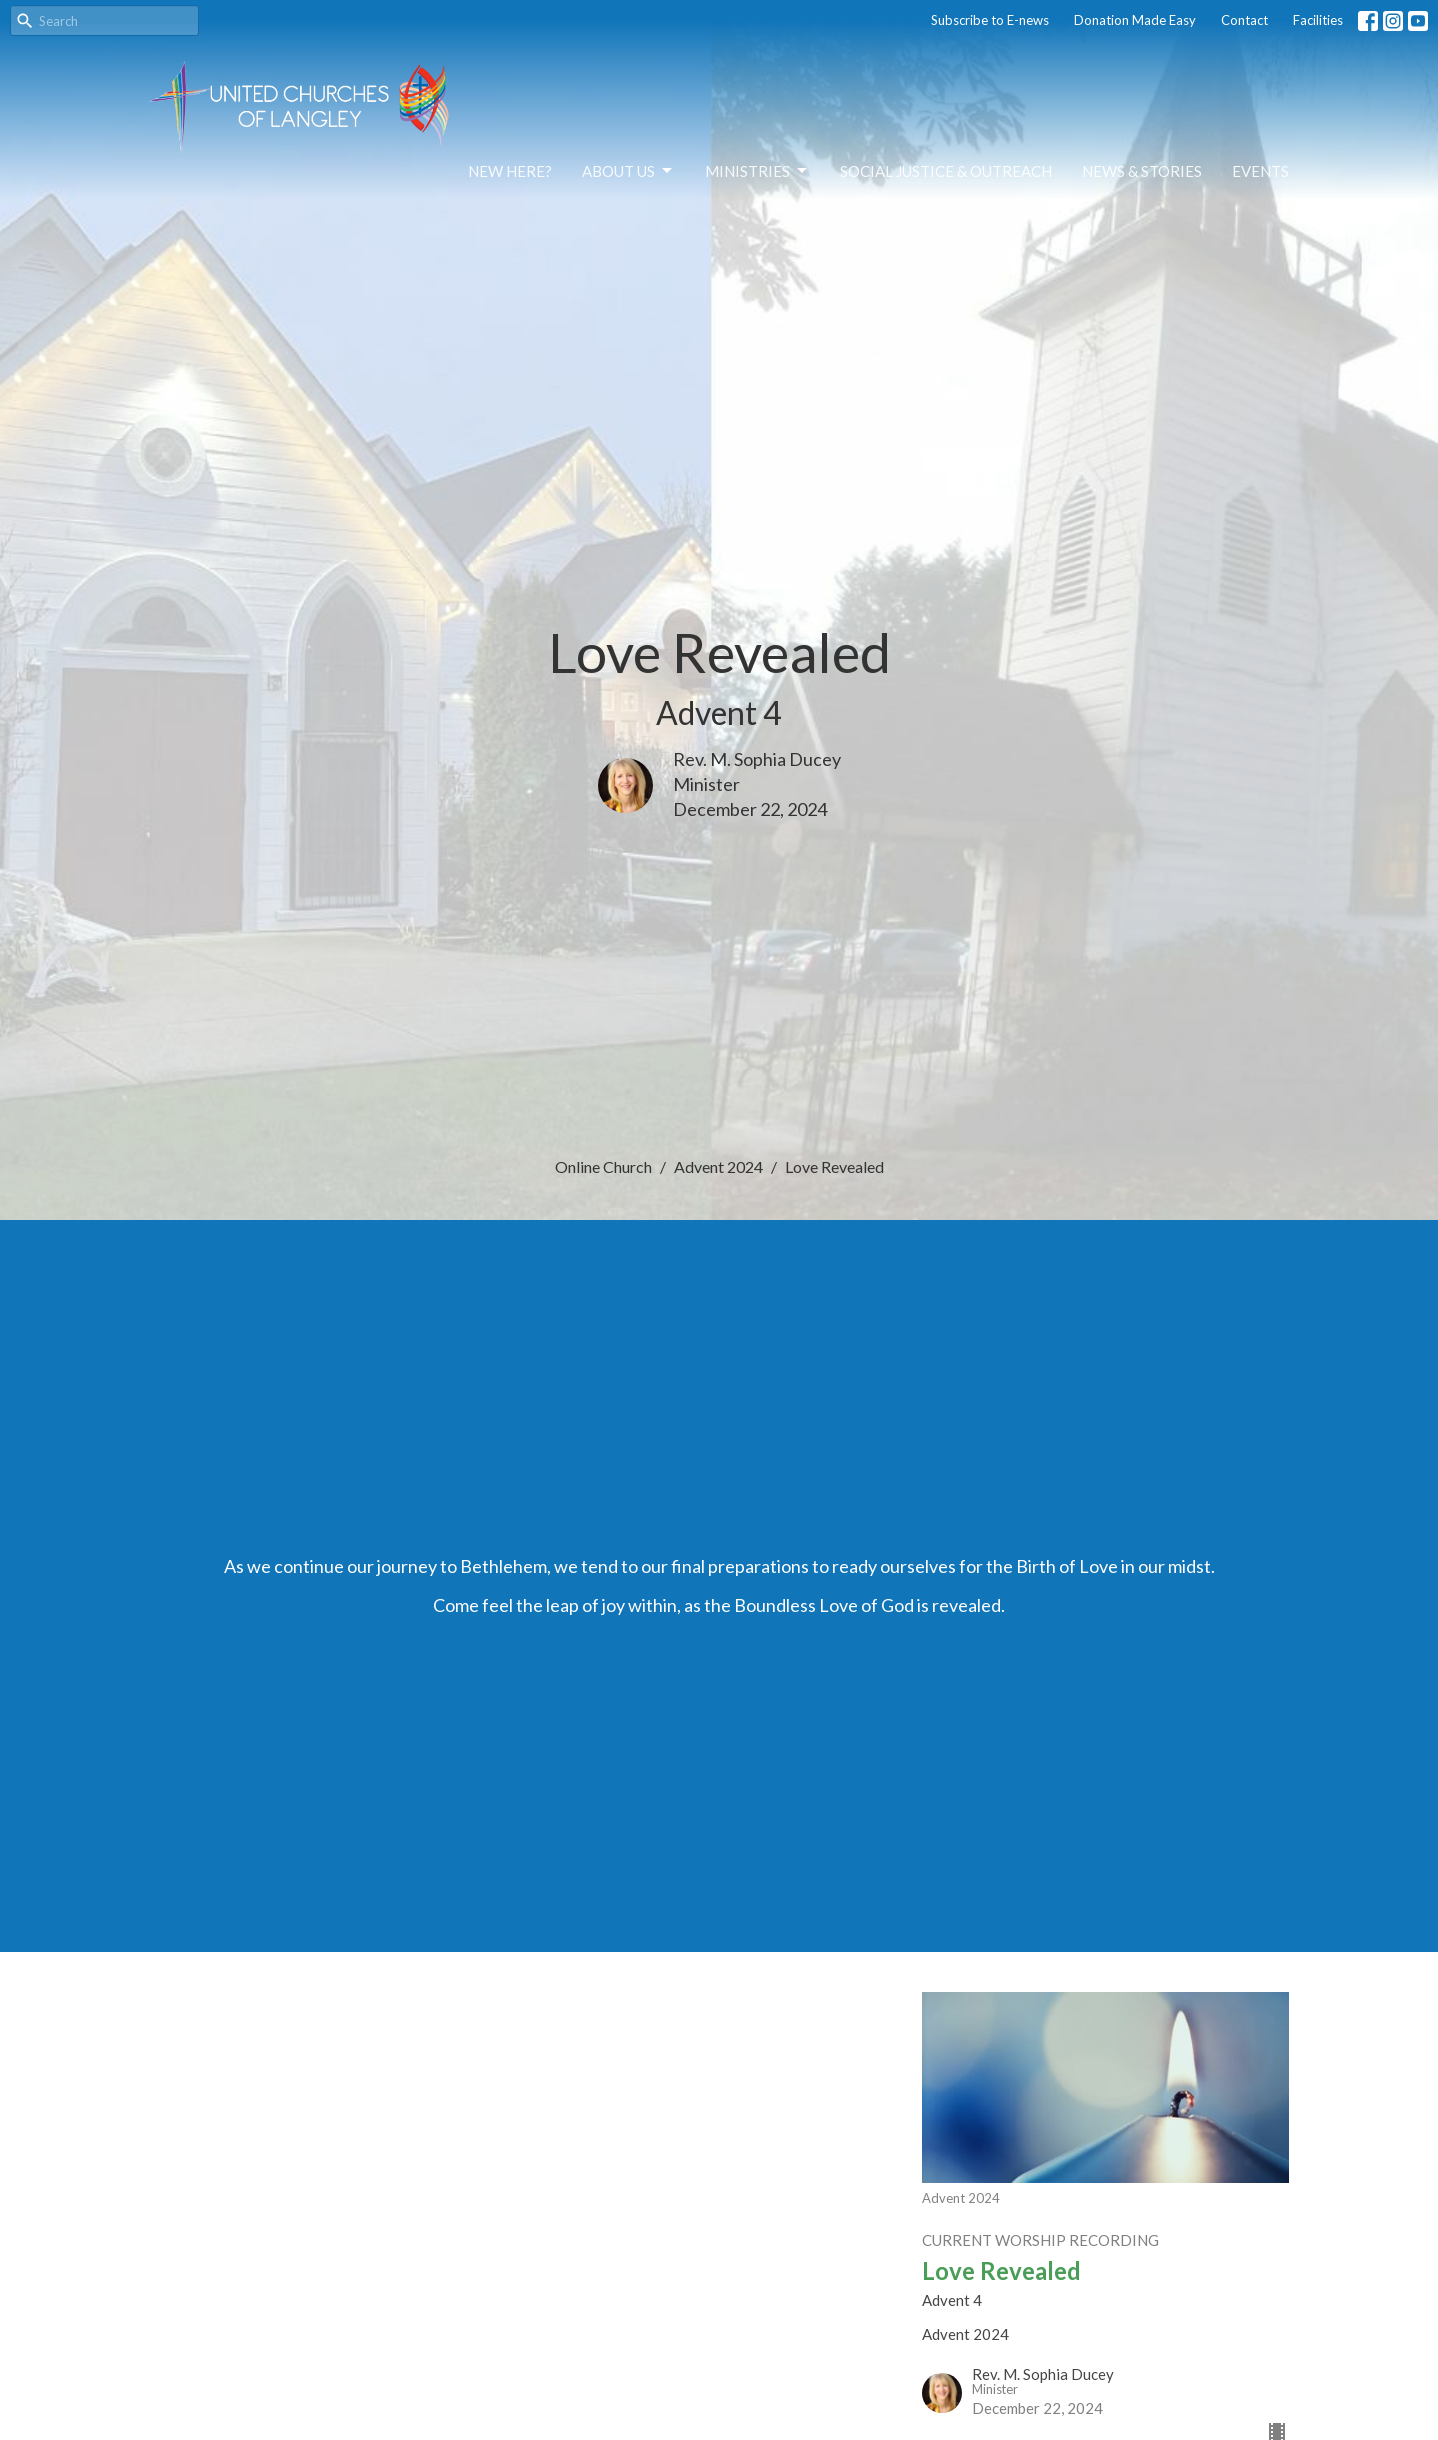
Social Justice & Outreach (946, 171)
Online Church (603, 1166)
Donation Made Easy (1135, 20)
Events (1260, 171)
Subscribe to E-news (990, 20)
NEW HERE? (510, 171)
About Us (628, 171)
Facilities (1318, 20)
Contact (1244, 20)
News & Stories (1142, 171)
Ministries (757, 171)
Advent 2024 (718, 1166)
